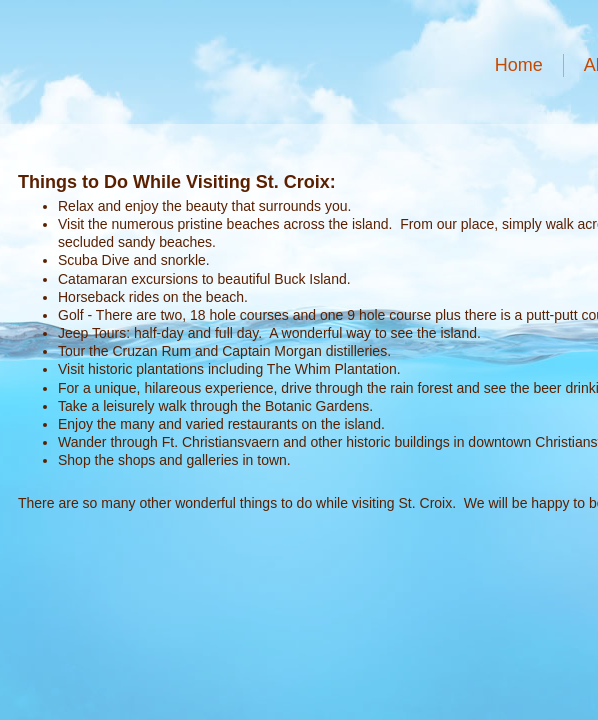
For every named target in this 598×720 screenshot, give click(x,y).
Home (519, 65)
